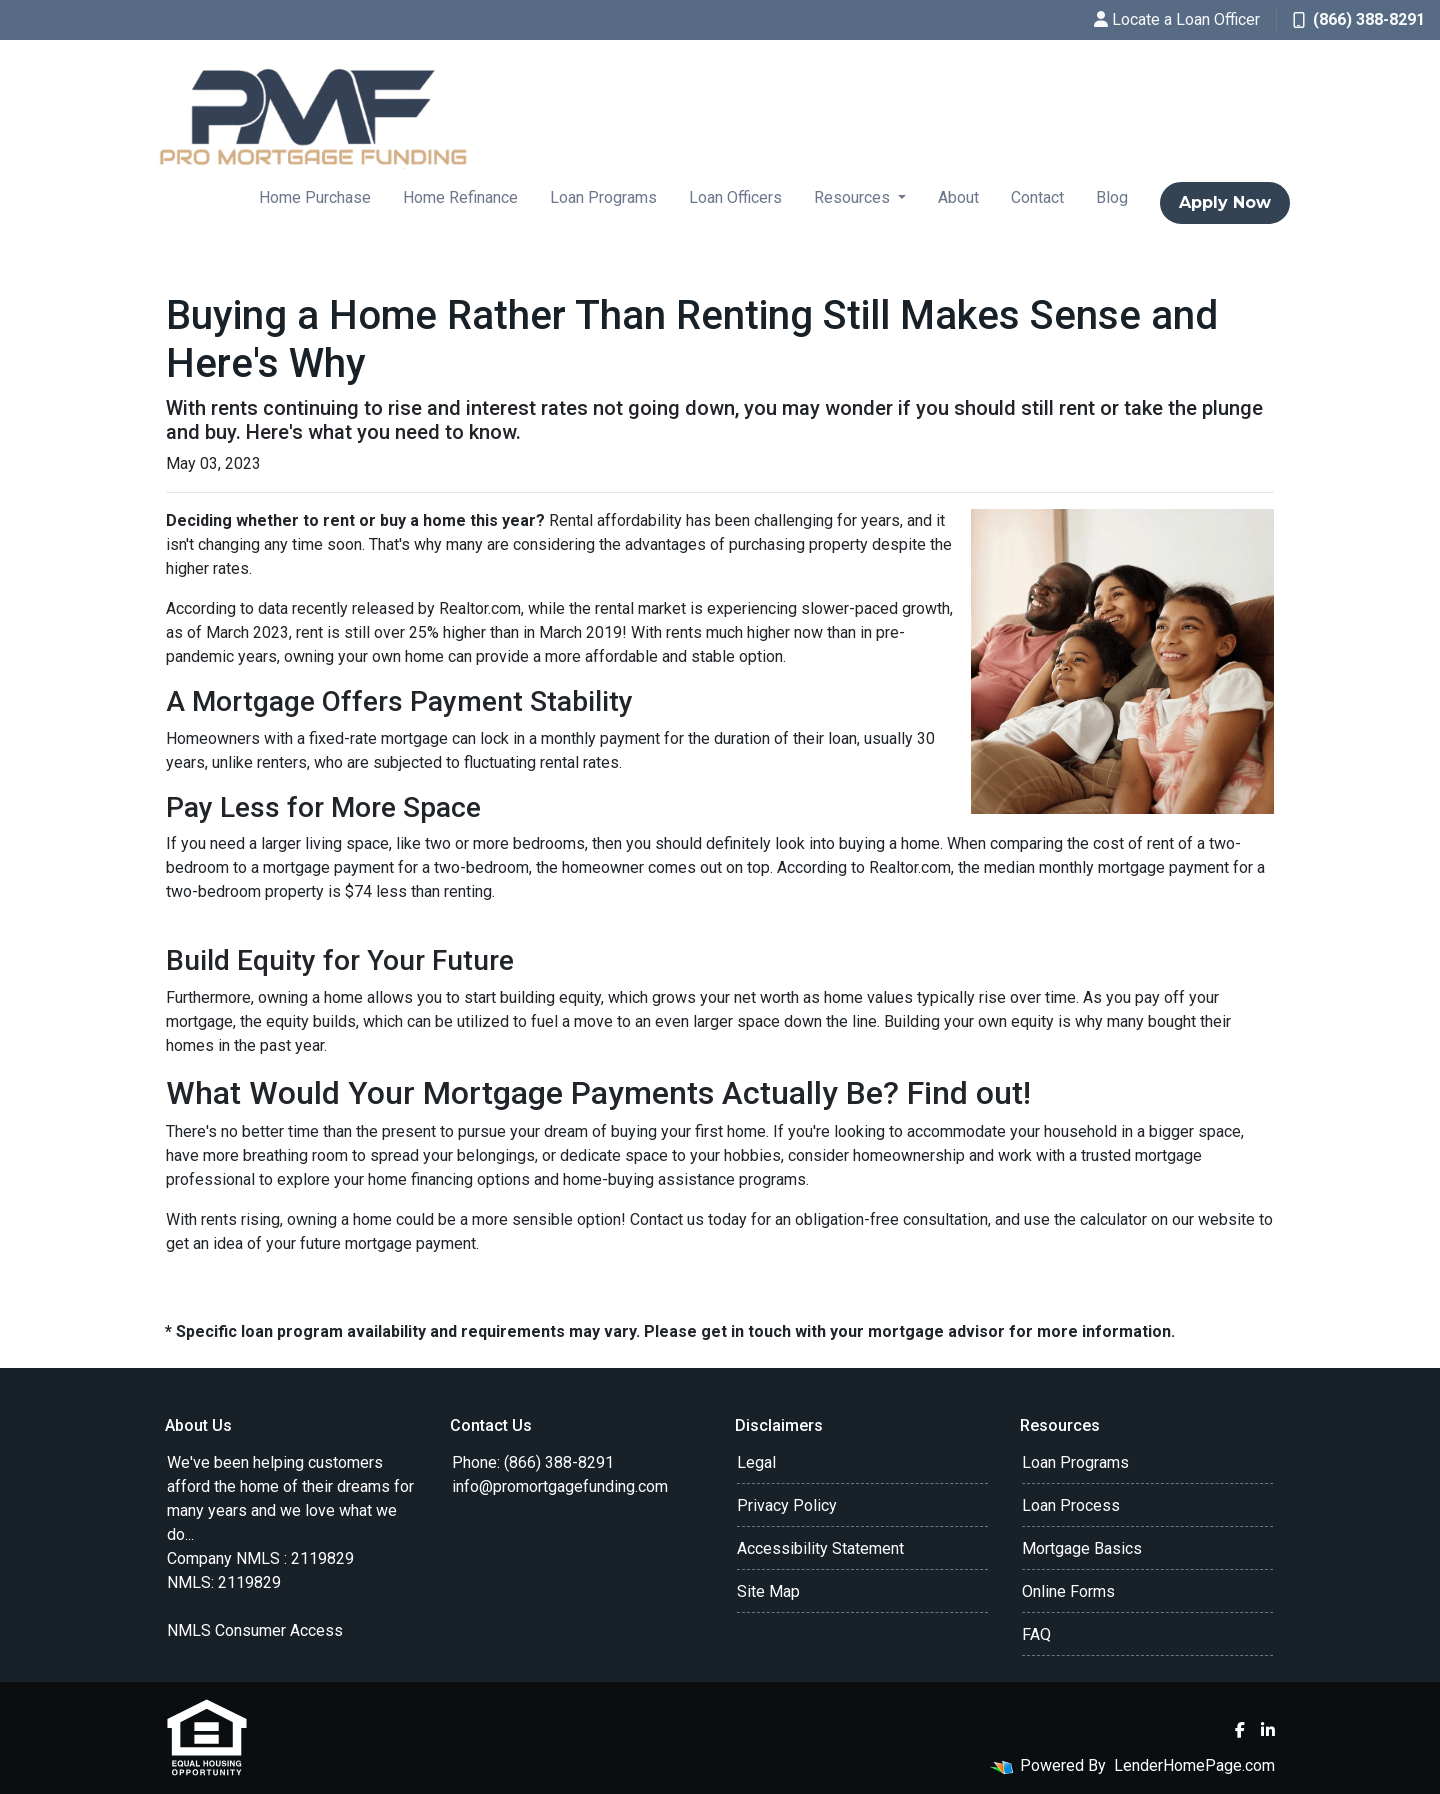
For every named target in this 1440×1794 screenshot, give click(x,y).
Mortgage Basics (1082, 1548)
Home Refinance (460, 197)
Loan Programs (603, 197)
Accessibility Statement (820, 1548)
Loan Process (1071, 1505)
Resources (854, 197)
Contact (1037, 197)
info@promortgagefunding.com (560, 1486)
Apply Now (1225, 202)
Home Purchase (315, 197)
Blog (1112, 197)
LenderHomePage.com (1194, 1765)
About (958, 197)
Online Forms (1068, 1591)
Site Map (768, 1591)
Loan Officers (735, 197)
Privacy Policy (787, 1505)
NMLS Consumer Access (255, 1630)
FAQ (1036, 1634)
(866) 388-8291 (1359, 19)
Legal (756, 1462)
